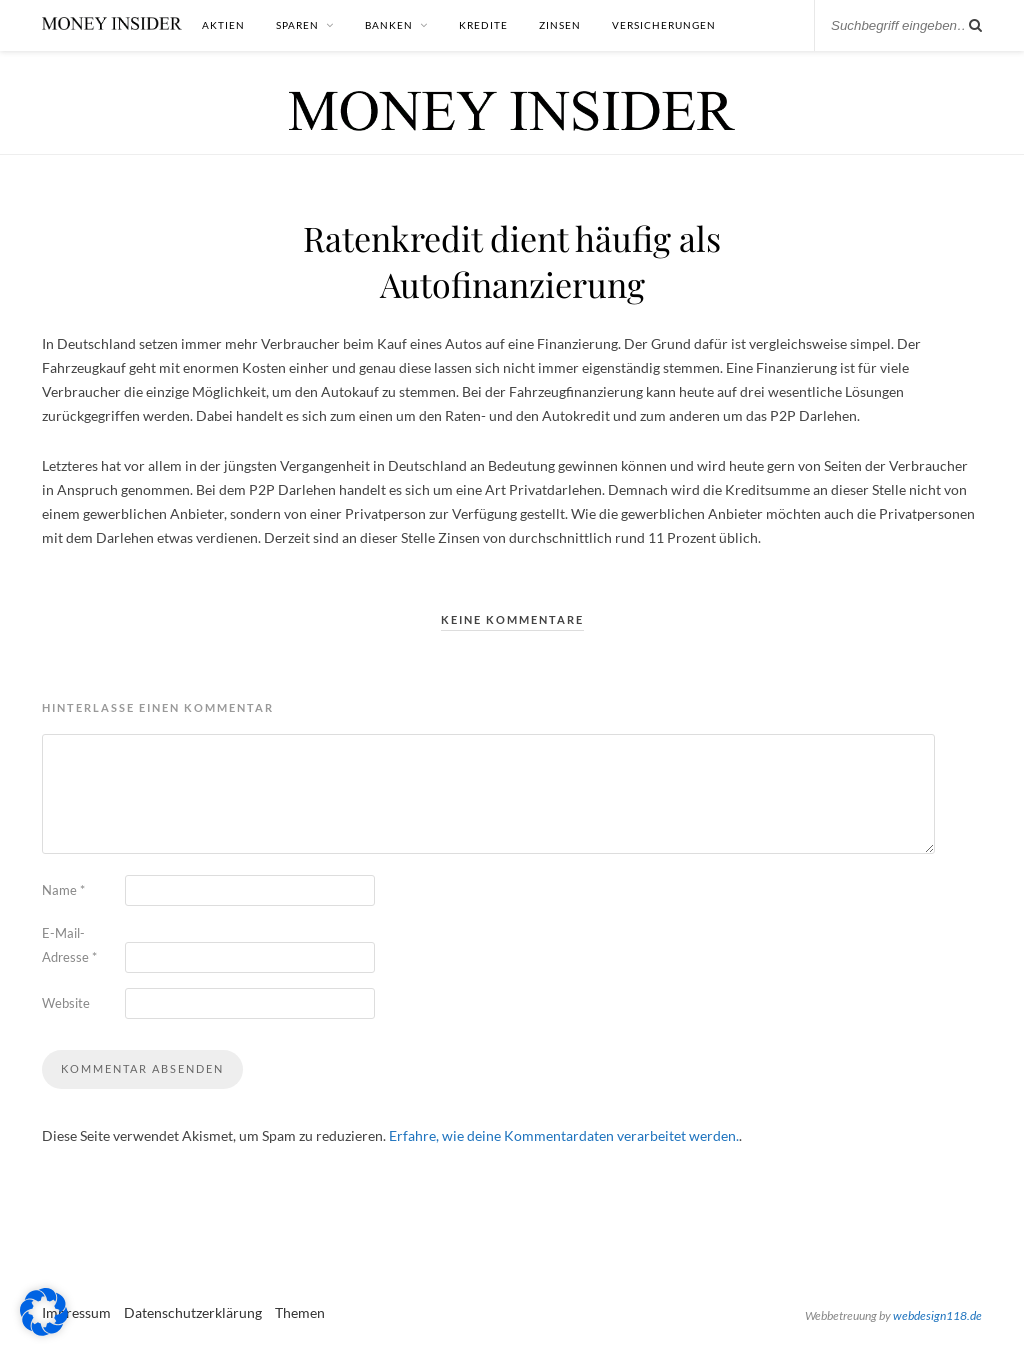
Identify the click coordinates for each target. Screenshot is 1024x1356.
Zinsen (560, 25)
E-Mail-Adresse (69, 945)
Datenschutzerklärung (193, 1312)
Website (66, 1003)
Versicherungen (664, 25)
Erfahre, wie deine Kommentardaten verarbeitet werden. (564, 1135)
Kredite (483, 25)
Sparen (297, 25)
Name (63, 890)
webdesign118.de (937, 1315)
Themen (300, 1312)
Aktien (223, 25)
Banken (389, 25)
